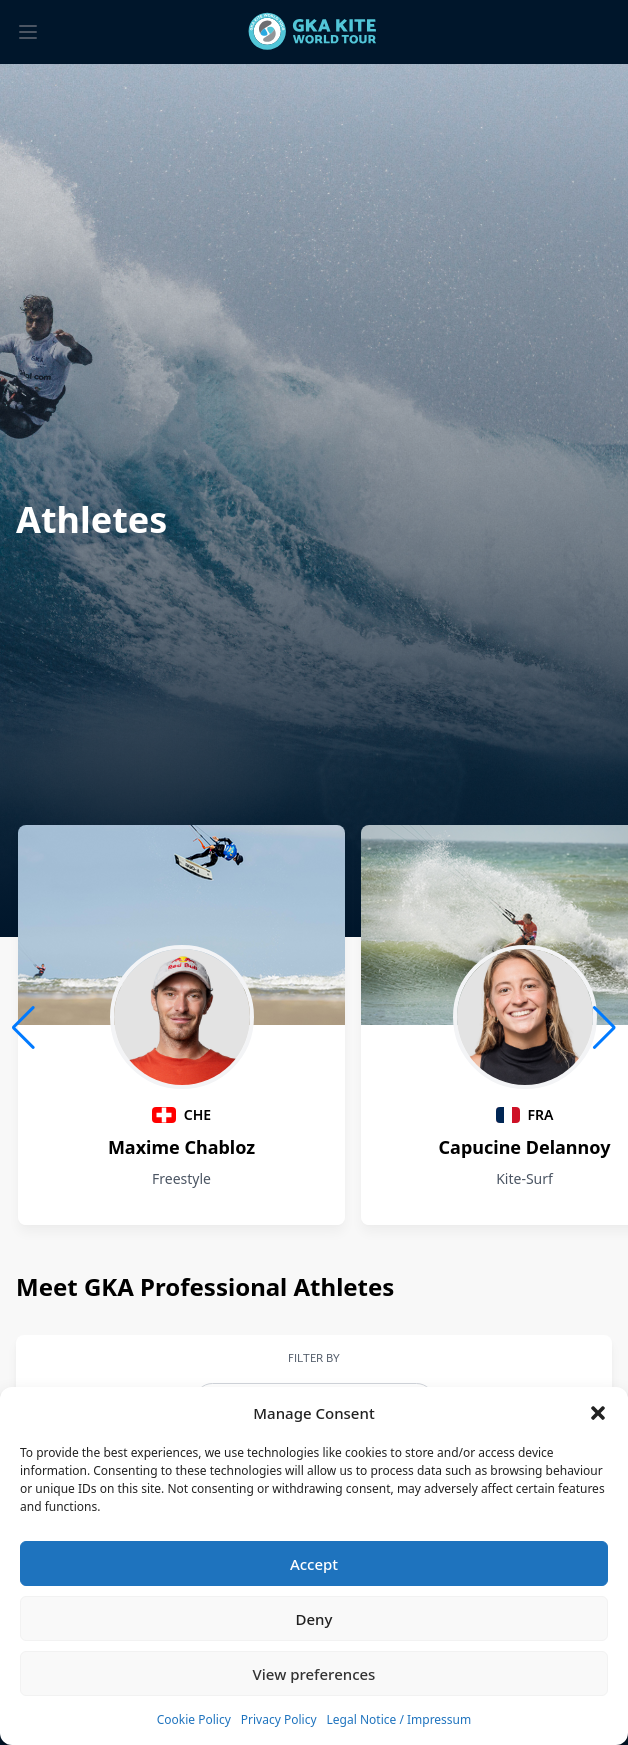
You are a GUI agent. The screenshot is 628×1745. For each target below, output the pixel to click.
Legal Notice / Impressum (399, 1719)
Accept (314, 1564)
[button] (598, 1413)
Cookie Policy (194, 1719)
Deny (314, 1619)
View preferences (314, 1674)
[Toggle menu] (28, 32)
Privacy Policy (279, 1719)
